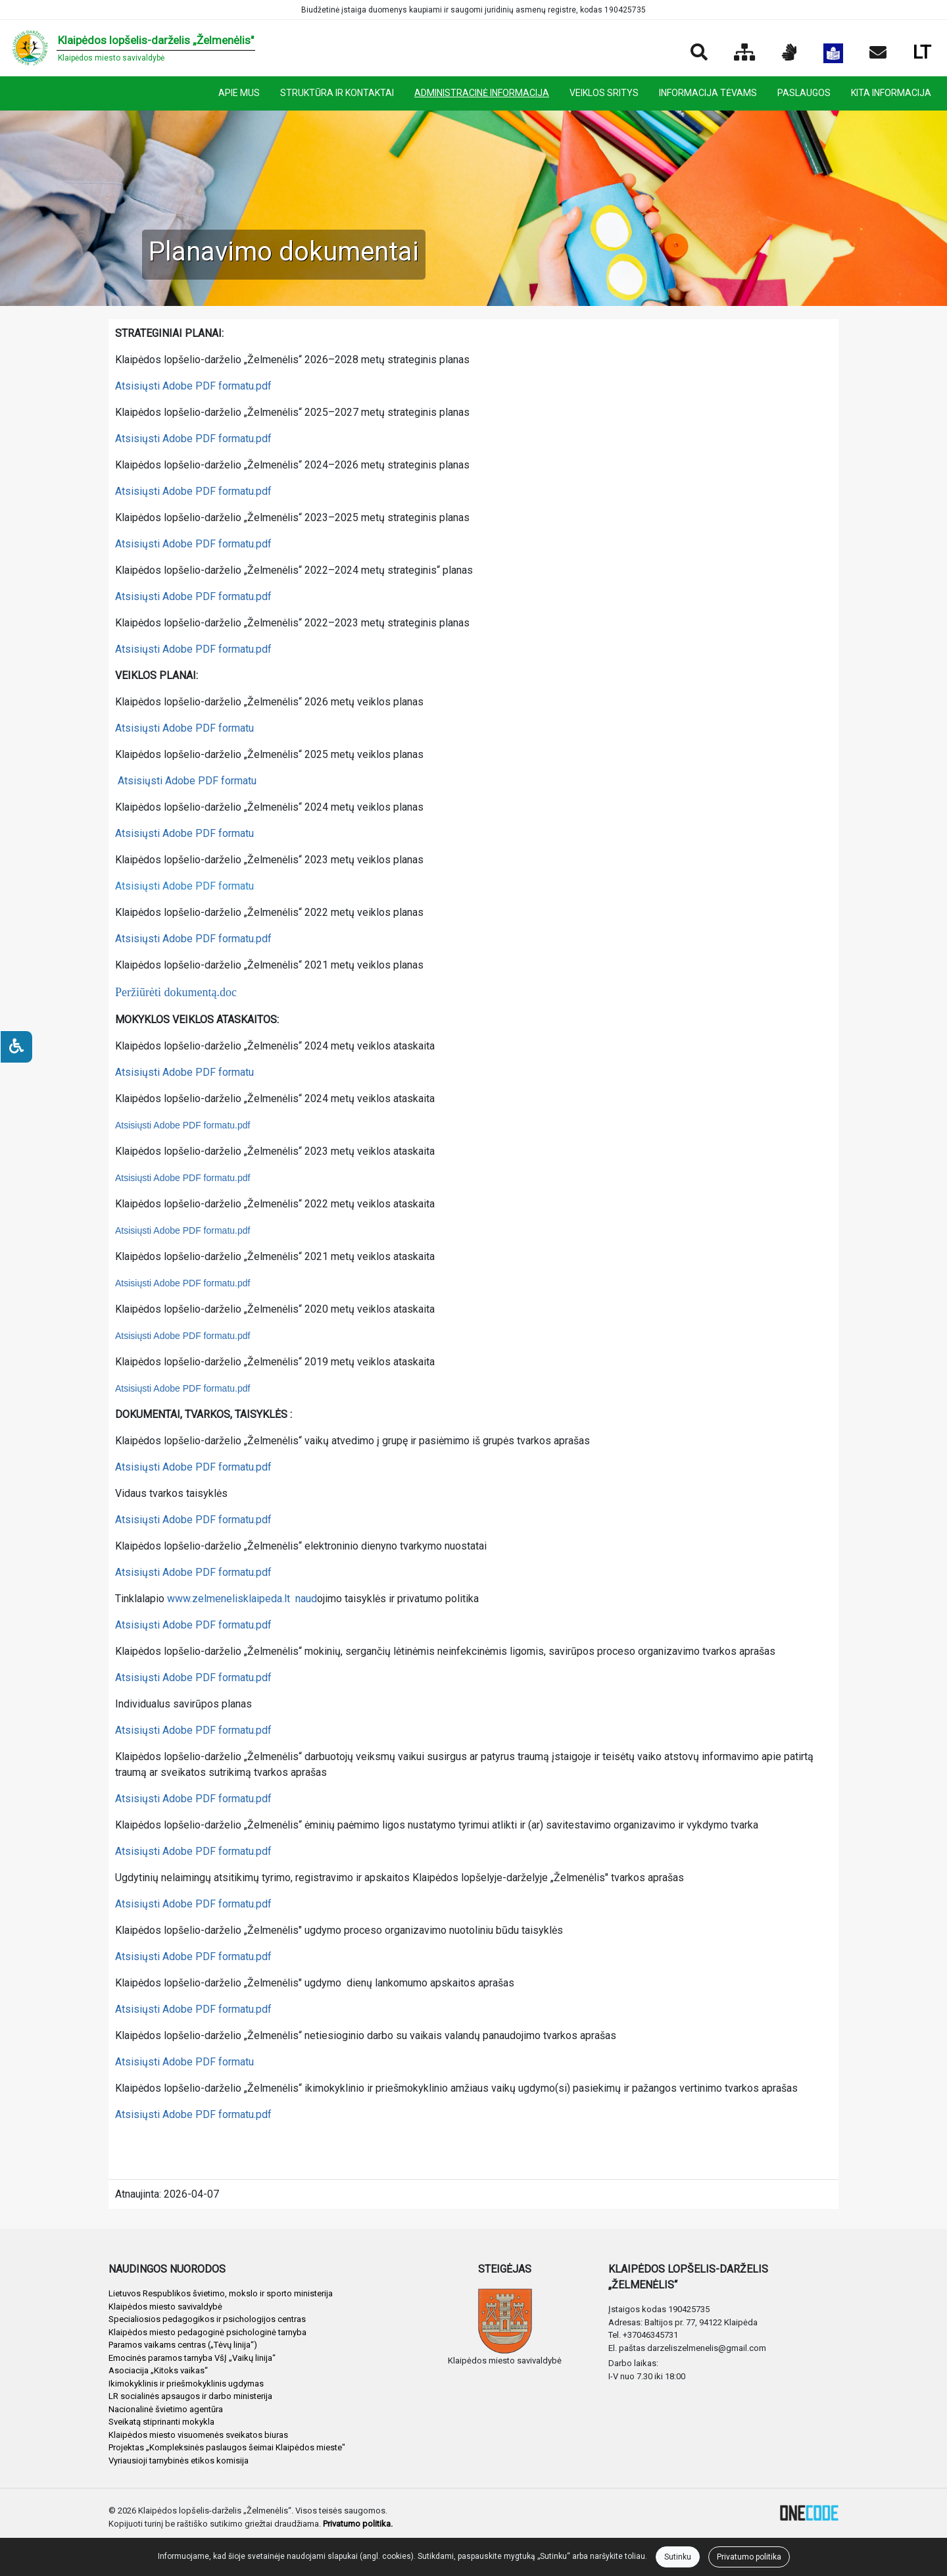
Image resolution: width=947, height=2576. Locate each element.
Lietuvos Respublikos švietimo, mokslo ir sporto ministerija (221, 2293)
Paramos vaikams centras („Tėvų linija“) (183, 2345)
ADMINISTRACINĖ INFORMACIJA (481, 93)
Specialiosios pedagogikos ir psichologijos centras (207, 2319)
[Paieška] (699, 53)
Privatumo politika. (358, 2524)
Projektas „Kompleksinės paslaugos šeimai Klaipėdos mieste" (227, 2447)
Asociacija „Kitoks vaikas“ (158, 2370)
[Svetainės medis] (745, 53)
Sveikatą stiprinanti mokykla (161, 2422)
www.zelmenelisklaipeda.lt (228, 1598)
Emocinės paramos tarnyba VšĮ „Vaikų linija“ (192, 2358)
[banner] (133, 48)
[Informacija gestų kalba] (789, 53)
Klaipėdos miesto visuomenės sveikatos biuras (198, 2435)
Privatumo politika (749, 2557)
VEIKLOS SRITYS (604, 93)
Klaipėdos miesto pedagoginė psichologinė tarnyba (207, 2332)
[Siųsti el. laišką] (878, 53)
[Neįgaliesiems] (16, 1046)
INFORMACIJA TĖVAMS (708, 93)
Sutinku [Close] (677, 2557)
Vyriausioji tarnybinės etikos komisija (179, 2460)
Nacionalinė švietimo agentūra (166, 2409)
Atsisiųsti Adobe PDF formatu (184, 728)
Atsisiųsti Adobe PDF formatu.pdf (193, 386)
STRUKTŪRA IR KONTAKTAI (337, 93)
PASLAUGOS (804, 93)
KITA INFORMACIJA (891, 93)
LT (922, 52)
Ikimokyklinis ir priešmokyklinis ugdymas (186, 2383)
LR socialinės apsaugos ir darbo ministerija (190, 2396)
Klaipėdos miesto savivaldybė (165, 2306)
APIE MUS (239, 93)
